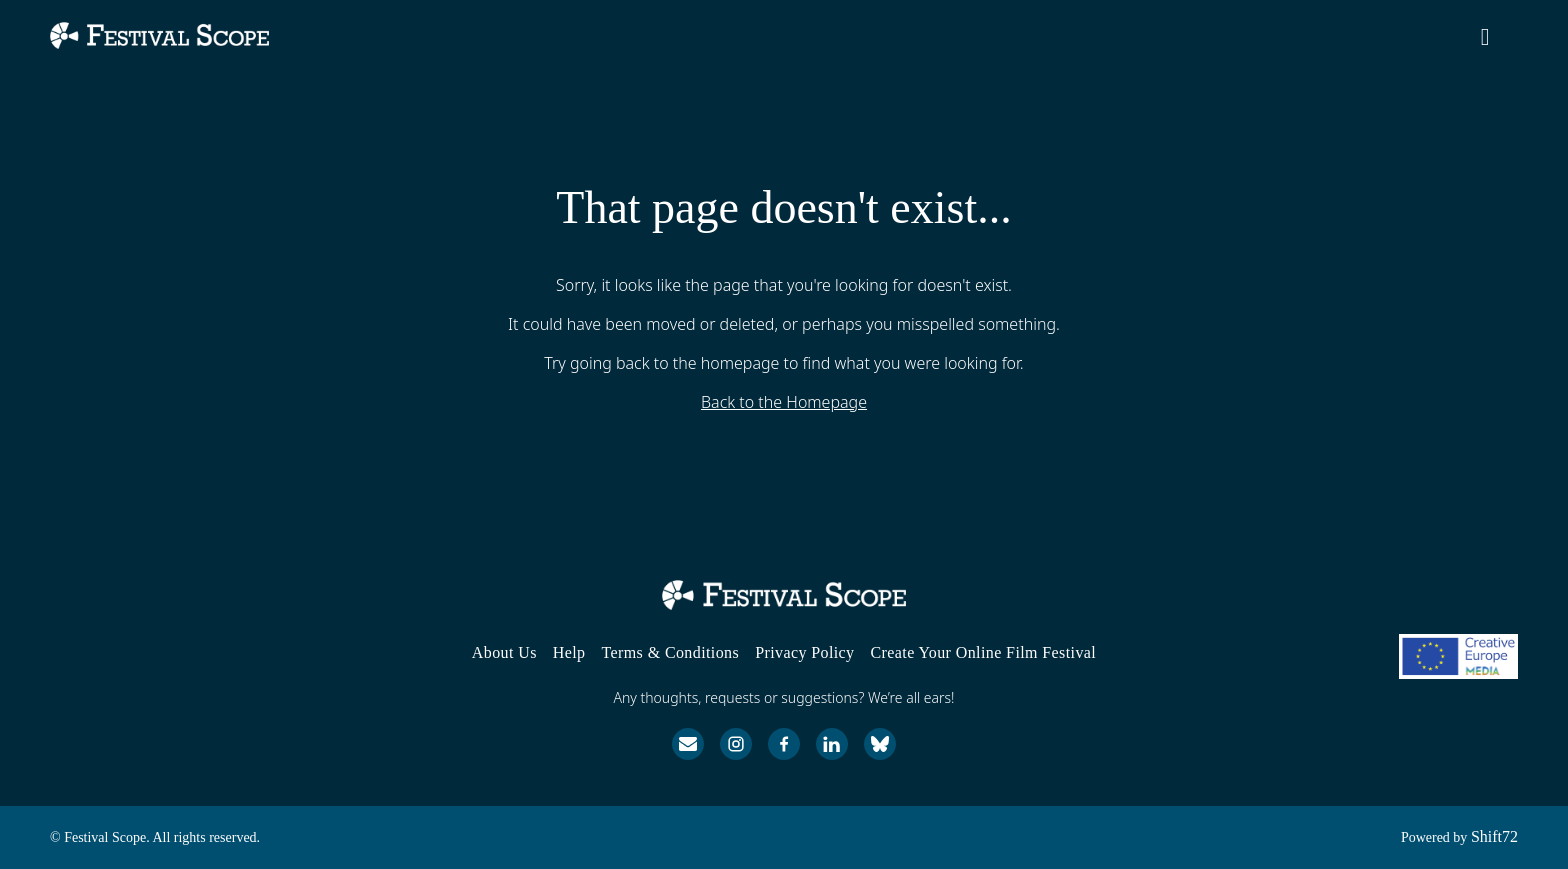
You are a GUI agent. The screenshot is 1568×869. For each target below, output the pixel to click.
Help (569, 652)
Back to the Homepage (784, 402)
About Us (504, 652)
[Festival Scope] (783, 595)
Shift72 (1494, 836)
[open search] (1500, 41)
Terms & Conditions (670, 652)
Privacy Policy (804, 652)
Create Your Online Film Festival (984, 652)
